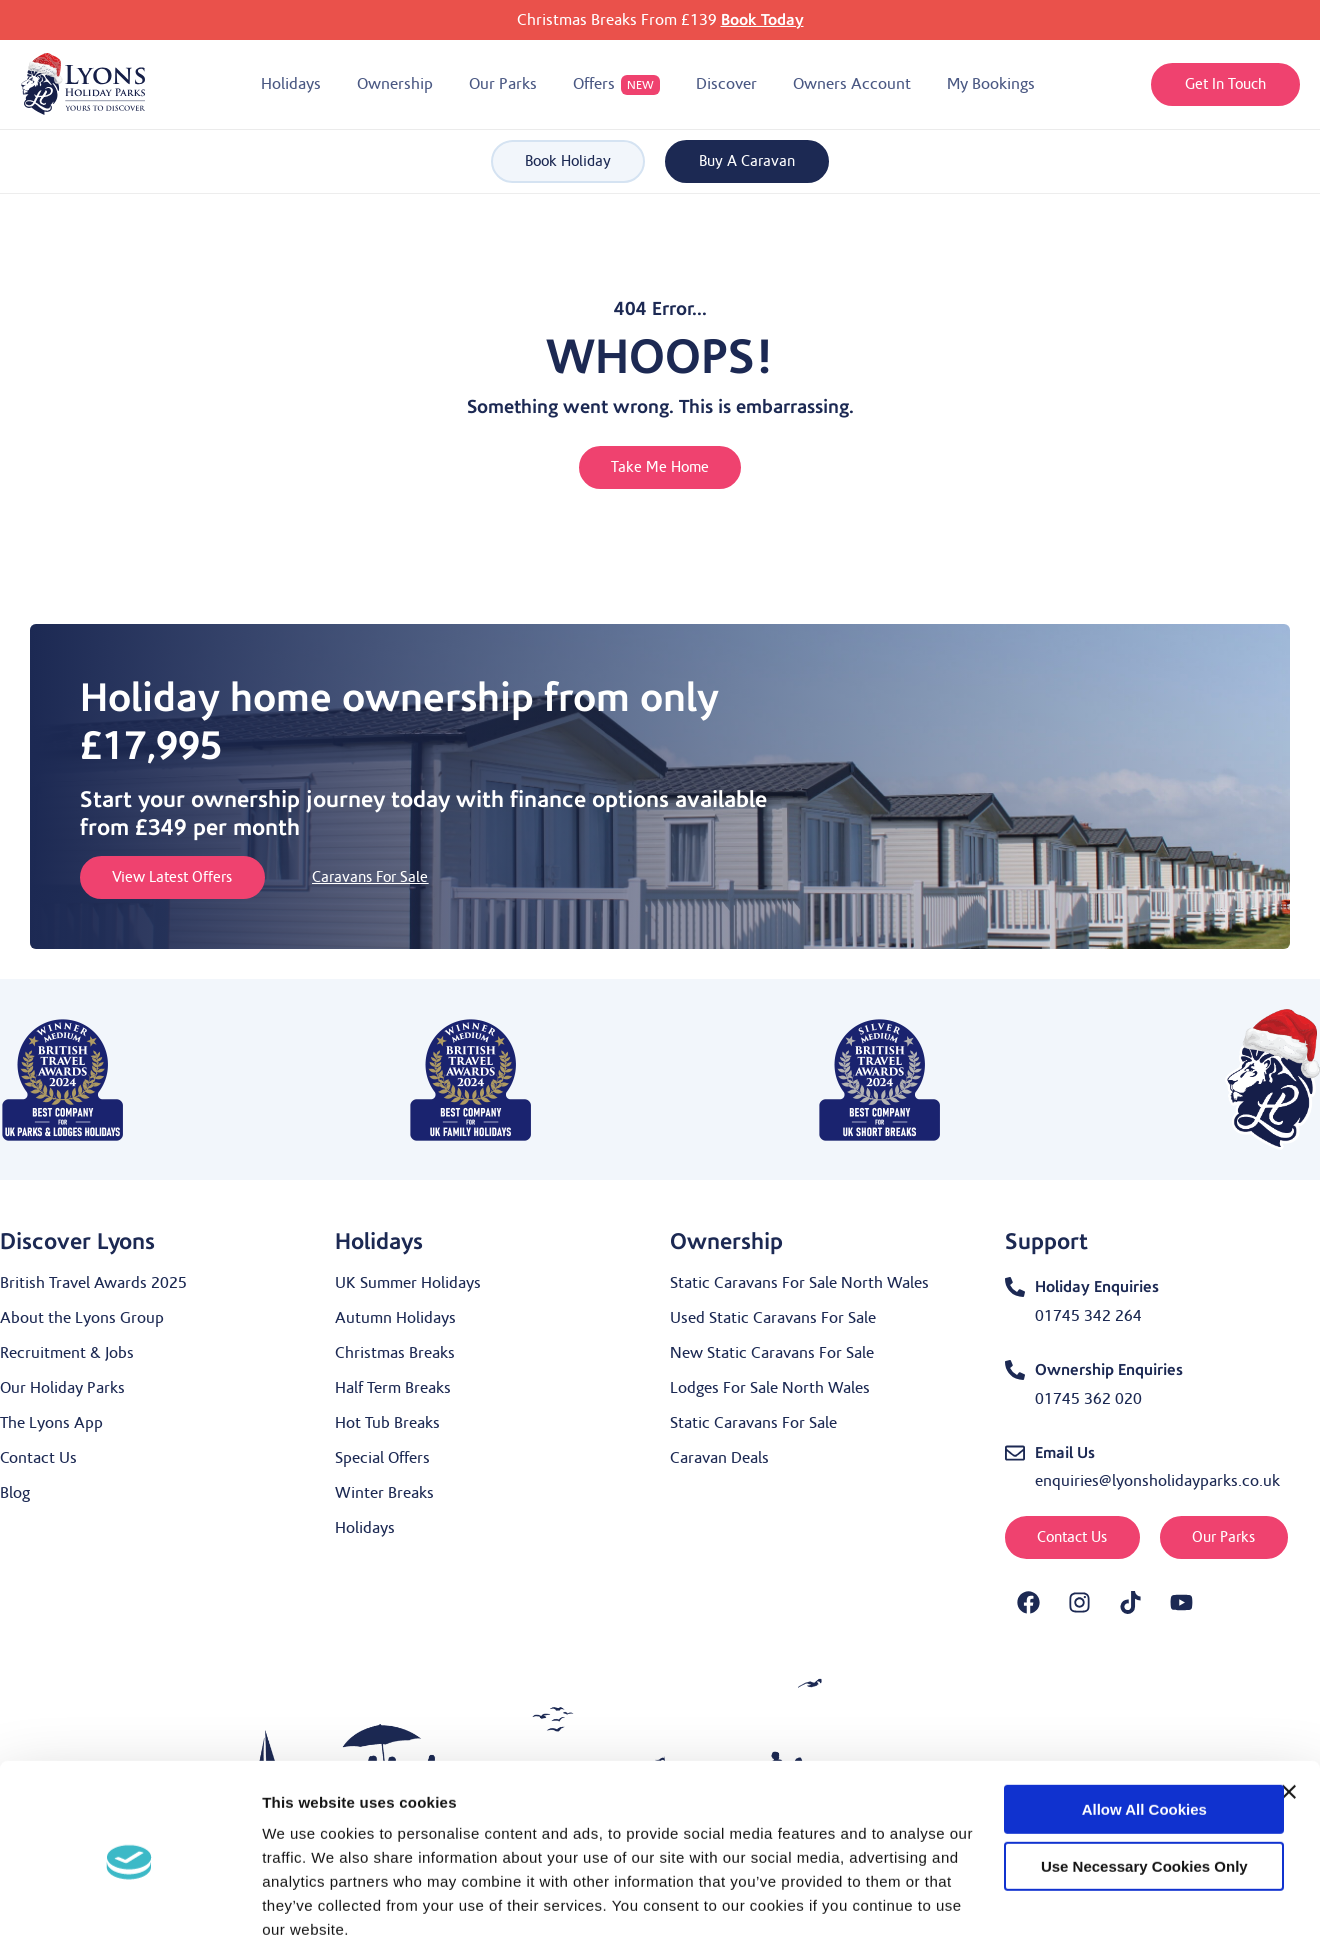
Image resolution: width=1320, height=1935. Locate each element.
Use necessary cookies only (1102, 1776)
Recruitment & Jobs (67, 1353)
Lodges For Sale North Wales (770, 1388)
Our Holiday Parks (62, 1388)
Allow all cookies (1101, 1720)
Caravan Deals (719, 1458)
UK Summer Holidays (408, 1283)
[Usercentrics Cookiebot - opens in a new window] (129, 1896)
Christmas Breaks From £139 (660, 20)
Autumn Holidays (395, 1318)
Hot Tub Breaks (387, 1423)
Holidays (365, 1528)
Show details (308, 1895)
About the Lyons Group (82, 1318)
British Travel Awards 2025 (93, 1283)
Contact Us (38, 1458)
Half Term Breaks (393, 1388)
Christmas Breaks (395, 1353)
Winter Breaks (384, 1493)
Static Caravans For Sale (753, 1423)
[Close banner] (1289, 1703)
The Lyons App (51, 1423)
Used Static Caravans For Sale (773, 1318)
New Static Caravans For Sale (772, 1353)
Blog (15, 1493)
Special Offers (382, 1458)
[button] (291, 84)
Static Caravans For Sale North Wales (799, 1283)
